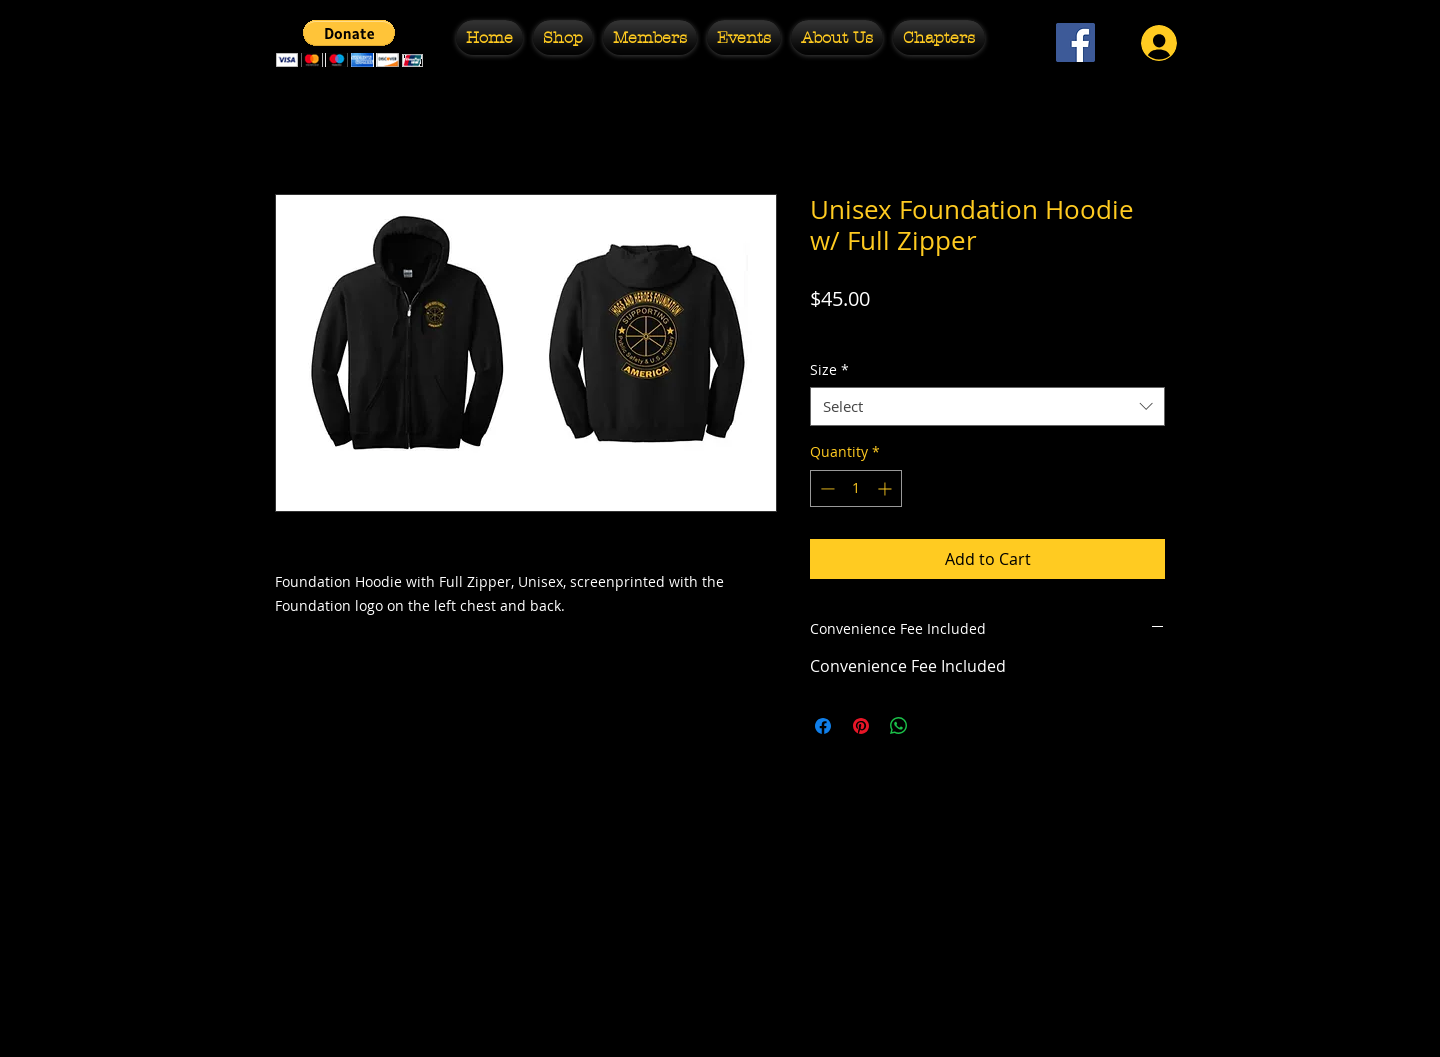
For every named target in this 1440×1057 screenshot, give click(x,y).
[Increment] (886, 488)
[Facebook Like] (1075, 95)
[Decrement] (825, 488)
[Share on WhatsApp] (899, 726)
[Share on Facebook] (823, 726)
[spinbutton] (856, 488)
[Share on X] (937, 726)
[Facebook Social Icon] (1075, 42)
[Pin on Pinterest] (861, 726)
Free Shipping (856, 329)
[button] (349, 43)
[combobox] (987, 406)
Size (829, 369)
